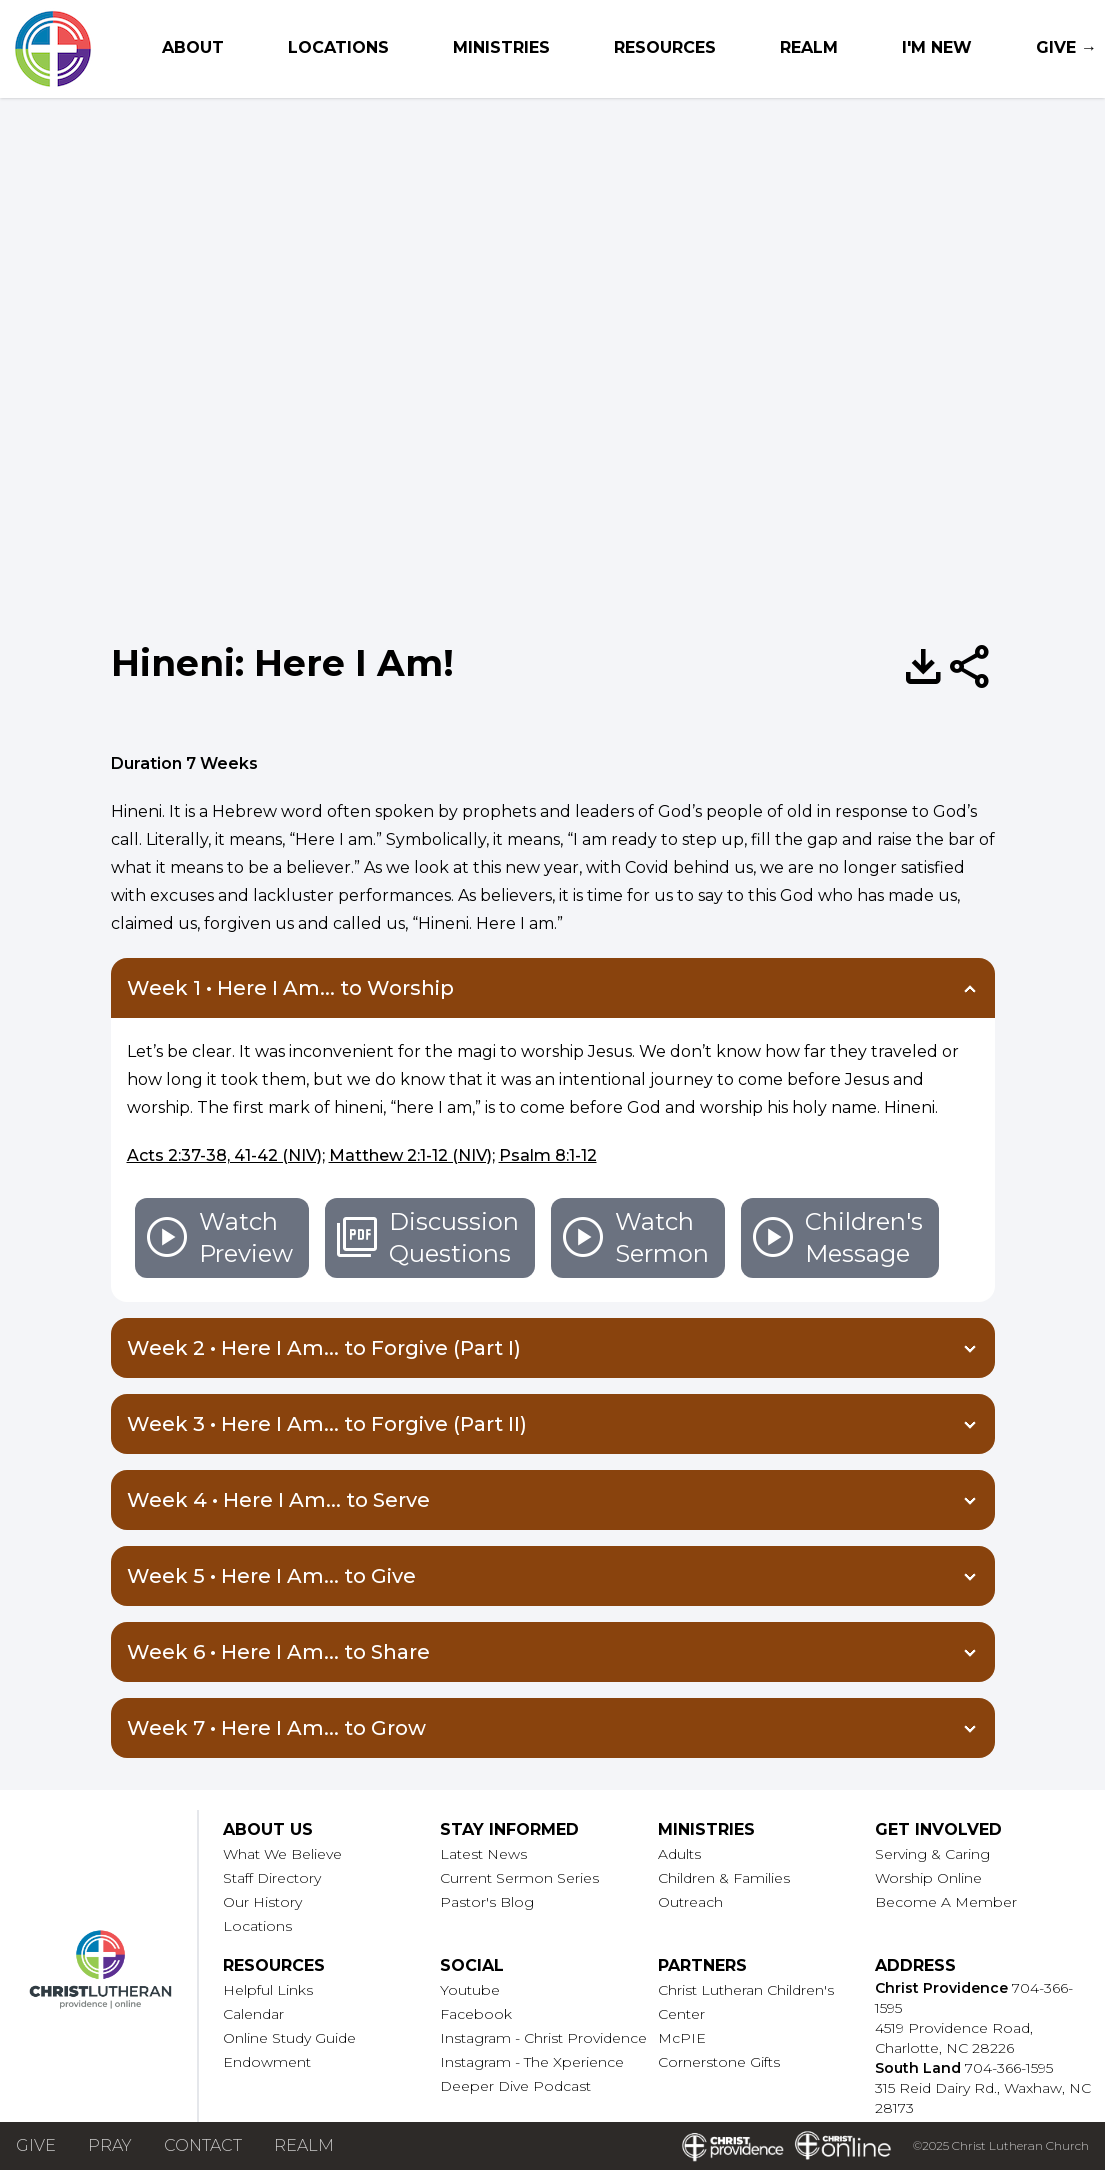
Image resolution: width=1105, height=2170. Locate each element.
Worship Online (928, 1878)
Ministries (501, 47)
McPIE (682, 2038)
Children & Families (724, 1878)
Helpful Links (268, 1990)
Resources (665, 47)
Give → (1066, 47)
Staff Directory (272, 1878)
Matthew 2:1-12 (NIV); (412, 1155)
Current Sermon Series (519, 1878)
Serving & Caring (932, 1854)
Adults (679, 1854)
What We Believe (282, 1854)
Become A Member (946, 1902)
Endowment (267, 2062)
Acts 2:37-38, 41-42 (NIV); (226, 1155)
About (193, 47)
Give (36, 2145)
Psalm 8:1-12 (548, 1155)
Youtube (470, 1990)
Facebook (476, 2014)
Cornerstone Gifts (719, 2062)
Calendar (253, 2014)
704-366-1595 (1009, 2068)
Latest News (483, 1854)
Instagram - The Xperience (532, 2062)
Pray (110, 2145)
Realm (809, 47)
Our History (262, 1902)
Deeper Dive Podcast (515, 2086)
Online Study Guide (289, 2038)
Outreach (690, 1902)
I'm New (937, 47)
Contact (203, 2145)
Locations (338, 47)
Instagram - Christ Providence (543, 2038)
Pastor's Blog (487, 1902)
